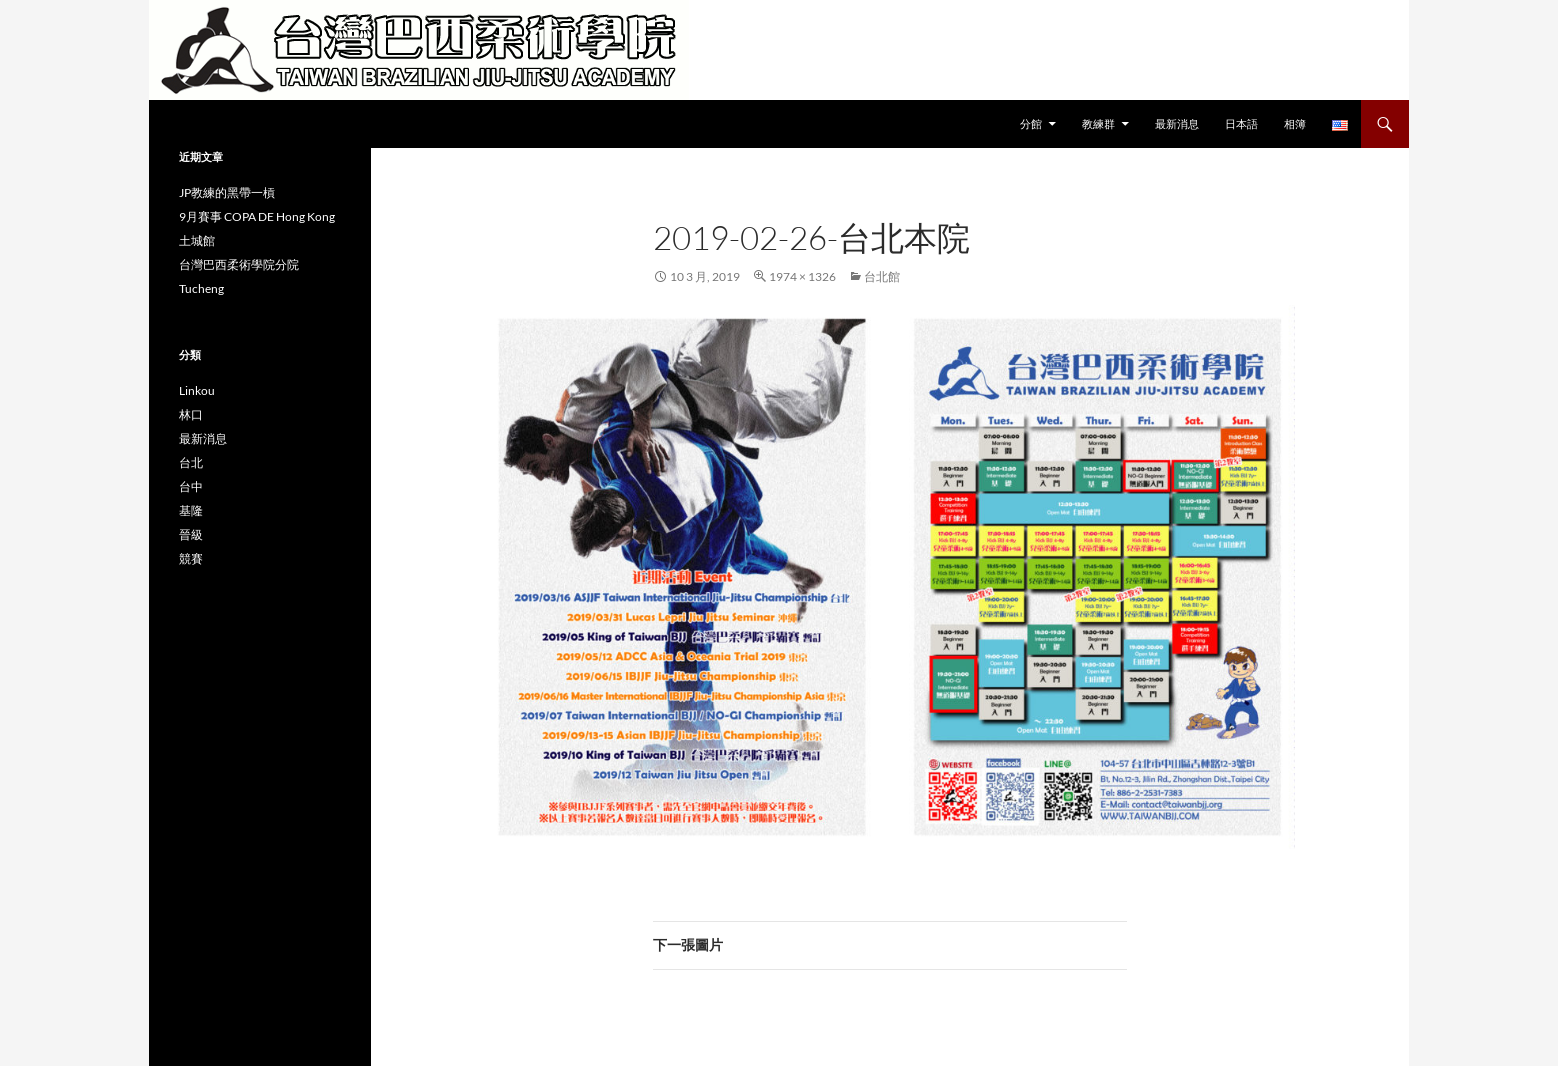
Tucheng (201, 288)
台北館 (882, 276)
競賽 (191, 558)
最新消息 (1177, 123)
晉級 (191, 534)
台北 (191, 462)
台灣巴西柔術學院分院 (239, 264)
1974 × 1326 (802, 276)
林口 (191, 414)
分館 (1031, 123)
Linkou (197, 390)
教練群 (1098, 123)
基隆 (191, 510)
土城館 (197, 240)
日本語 (1241, 123)
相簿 (1295, 123)
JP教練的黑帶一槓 (227, 192)
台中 (191, 486)
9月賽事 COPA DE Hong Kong (257, 216)
